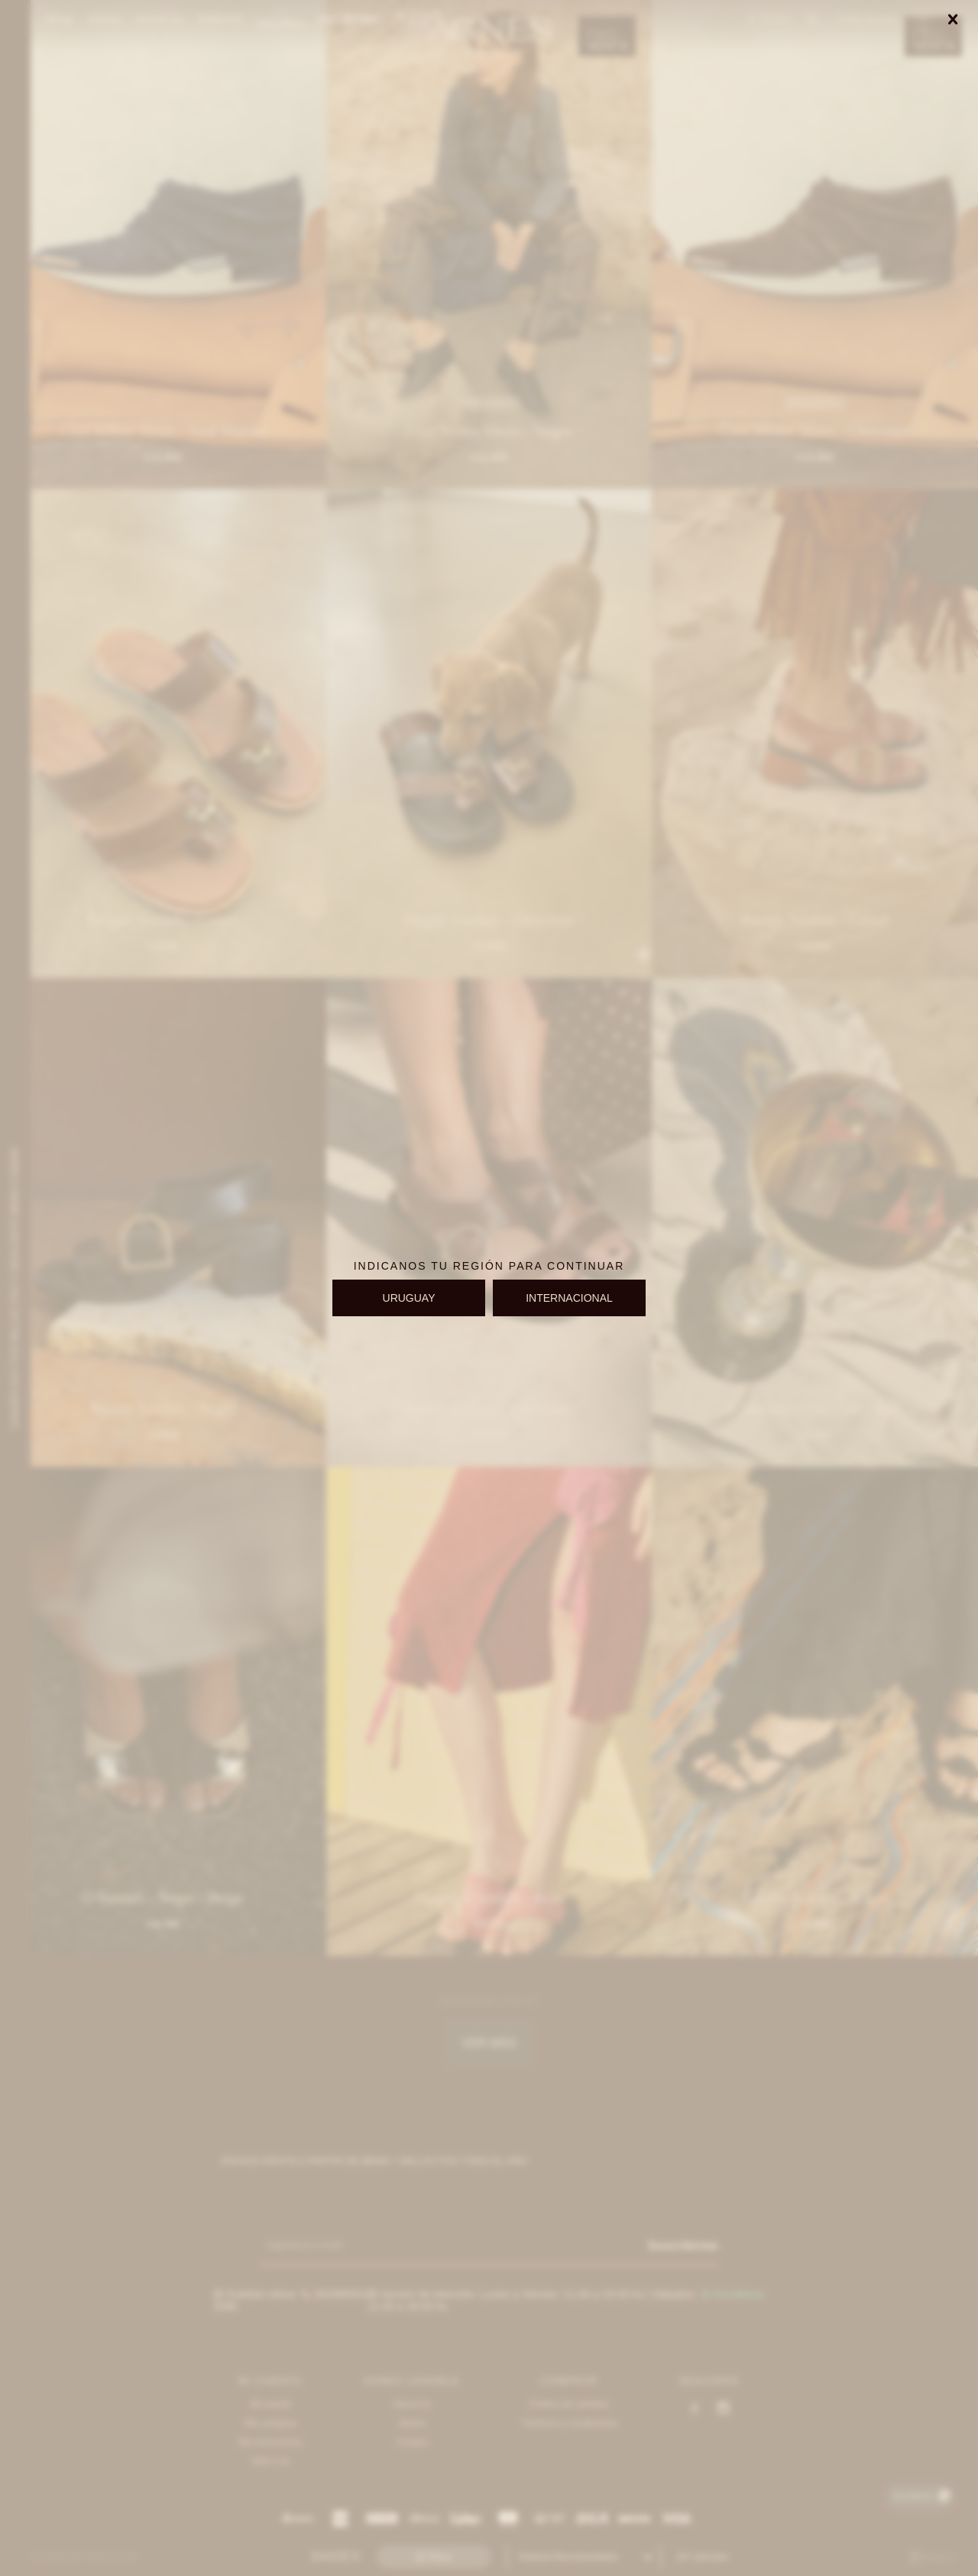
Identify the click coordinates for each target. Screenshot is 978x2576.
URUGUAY (409, 1298)
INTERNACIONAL (569, 1298)
